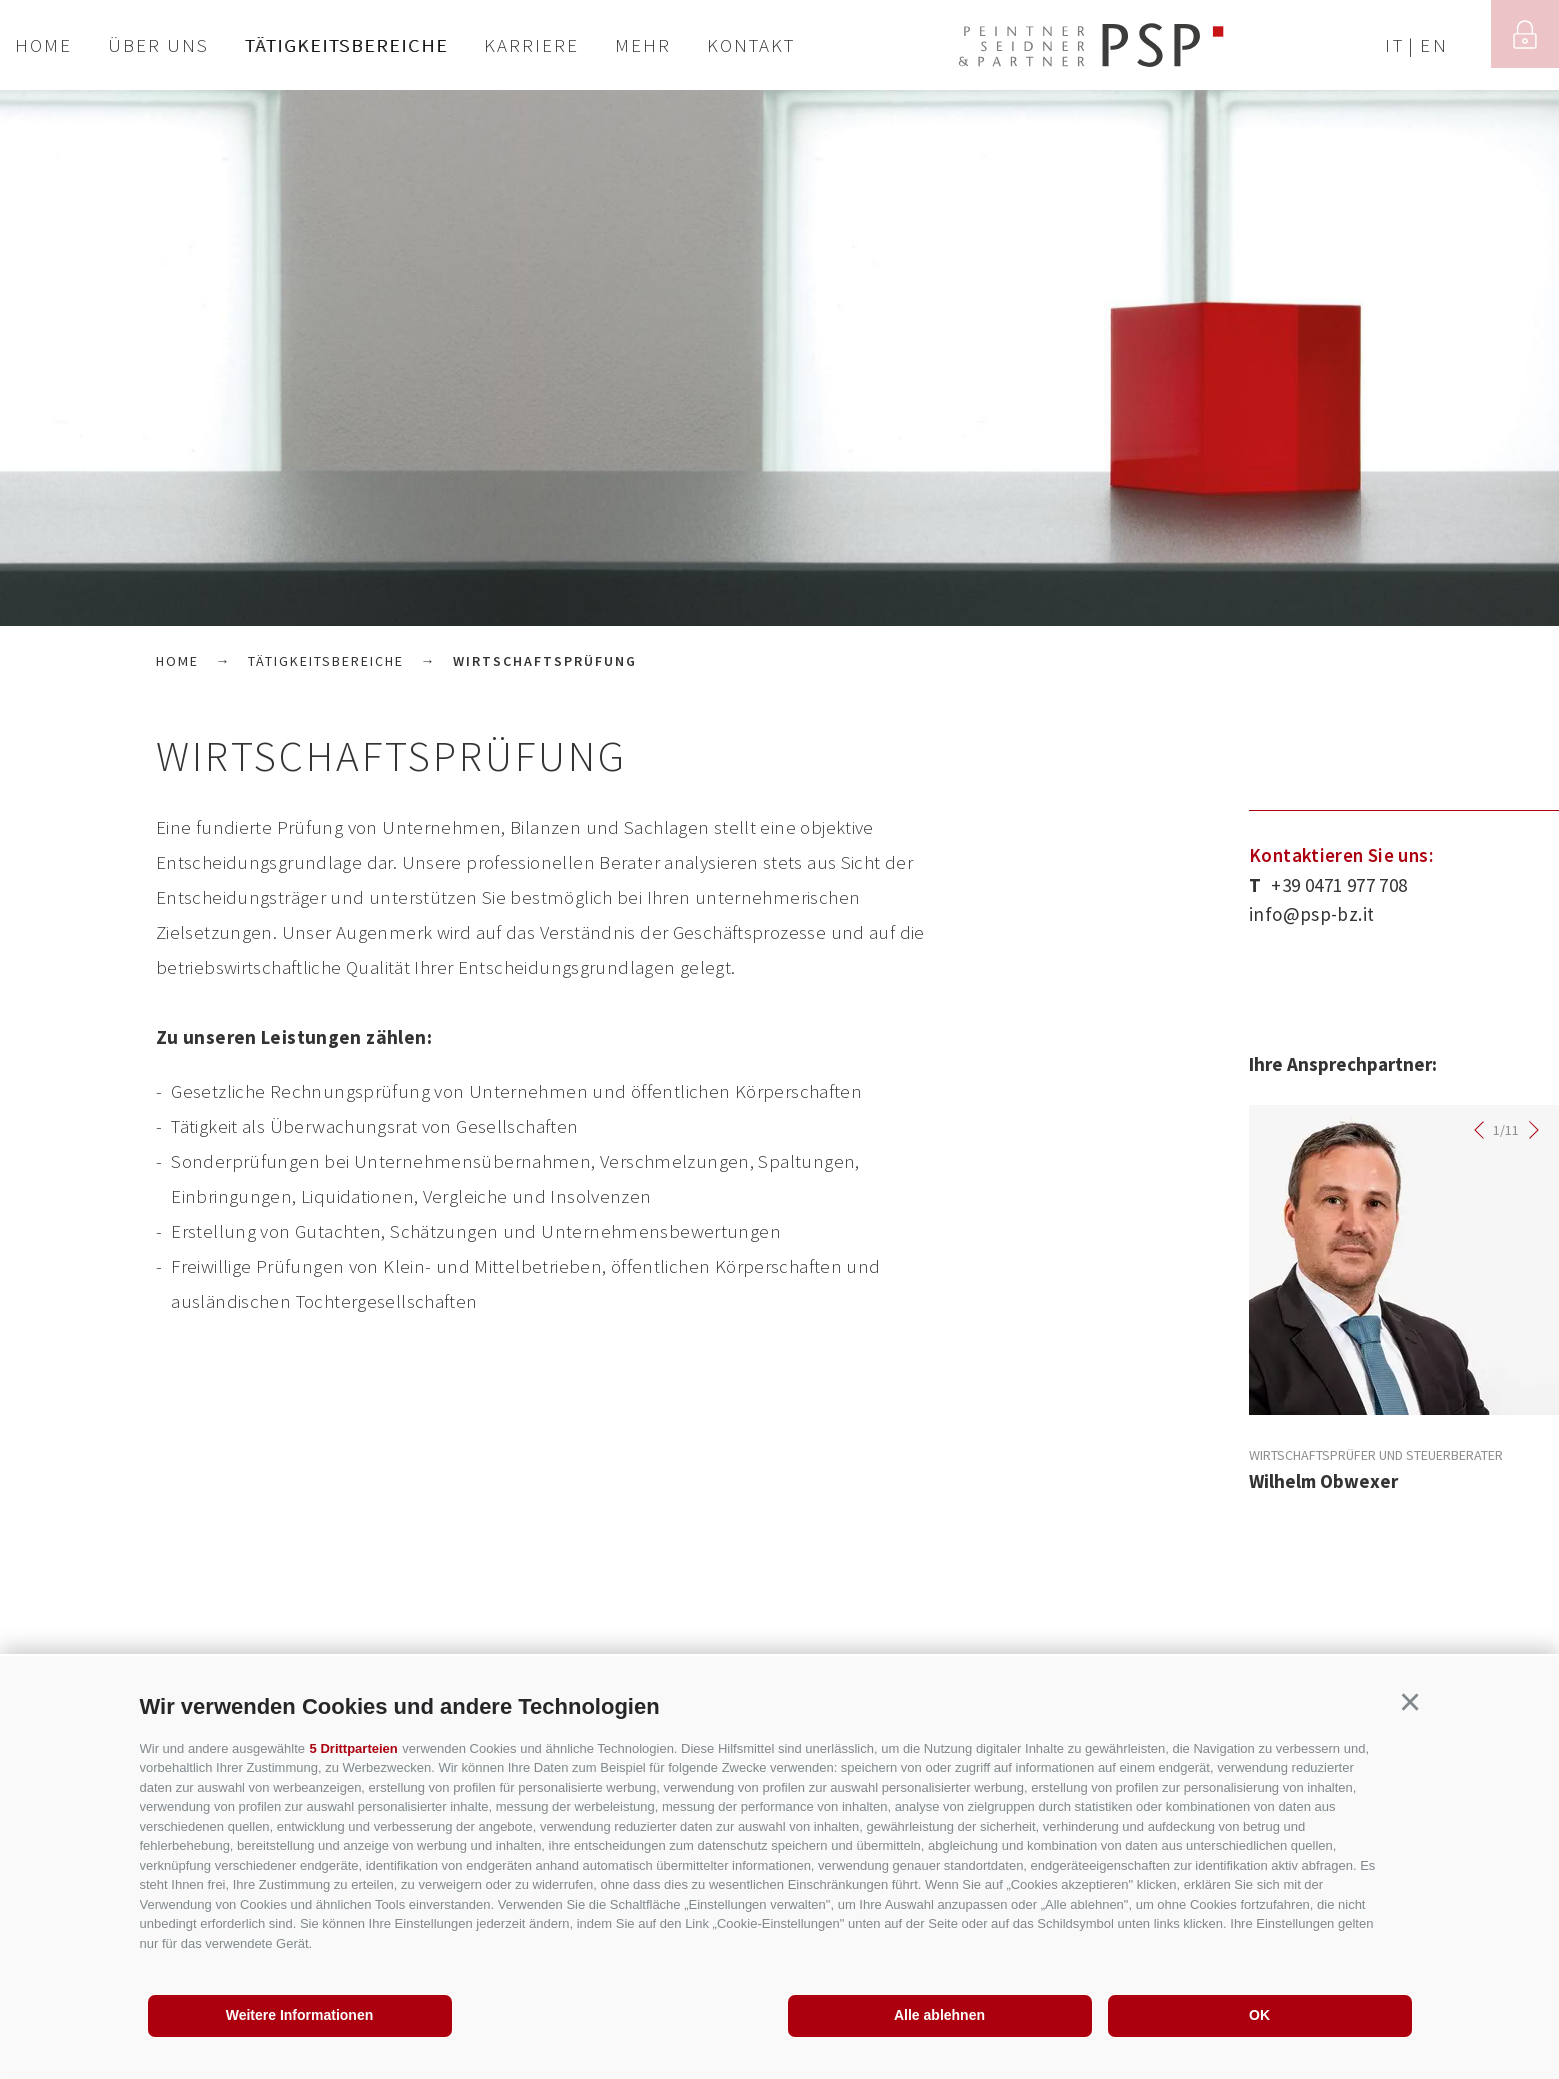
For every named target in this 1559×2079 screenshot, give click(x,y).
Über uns (158, 45)
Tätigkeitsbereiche (346, 45)
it (1395, 45)
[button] (1410, 1703)
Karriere (531, 45)
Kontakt (751, 45)
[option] (779, 358)
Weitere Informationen (300, 2015)
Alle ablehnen (939, 2015)
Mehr (643, 45)
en (1434, 45)
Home (43, 45)
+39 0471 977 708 (1328, 885)
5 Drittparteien (354, 1748)
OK (1259, 2015)
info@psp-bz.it (1311, 914)
